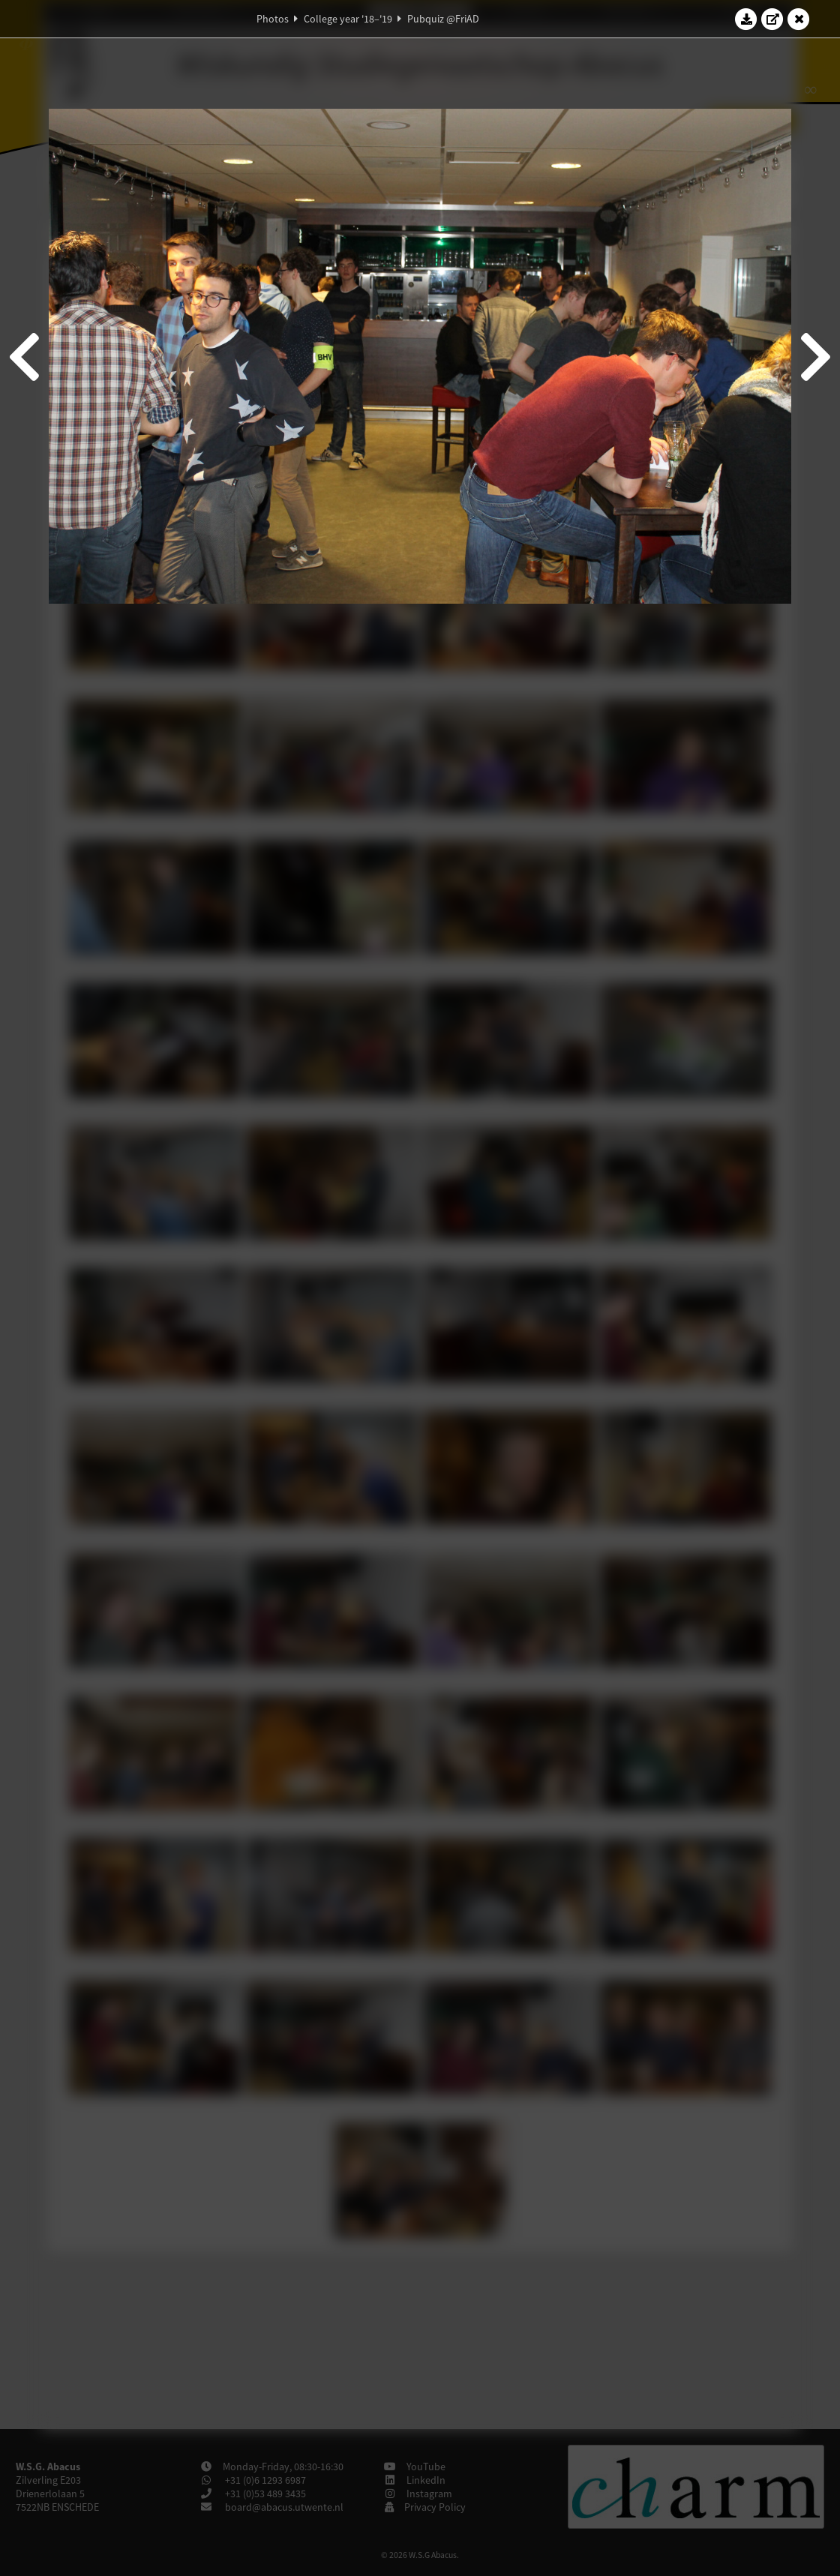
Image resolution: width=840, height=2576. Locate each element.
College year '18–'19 (348, 18)
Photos (272, 18)
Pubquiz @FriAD (443, 18)
